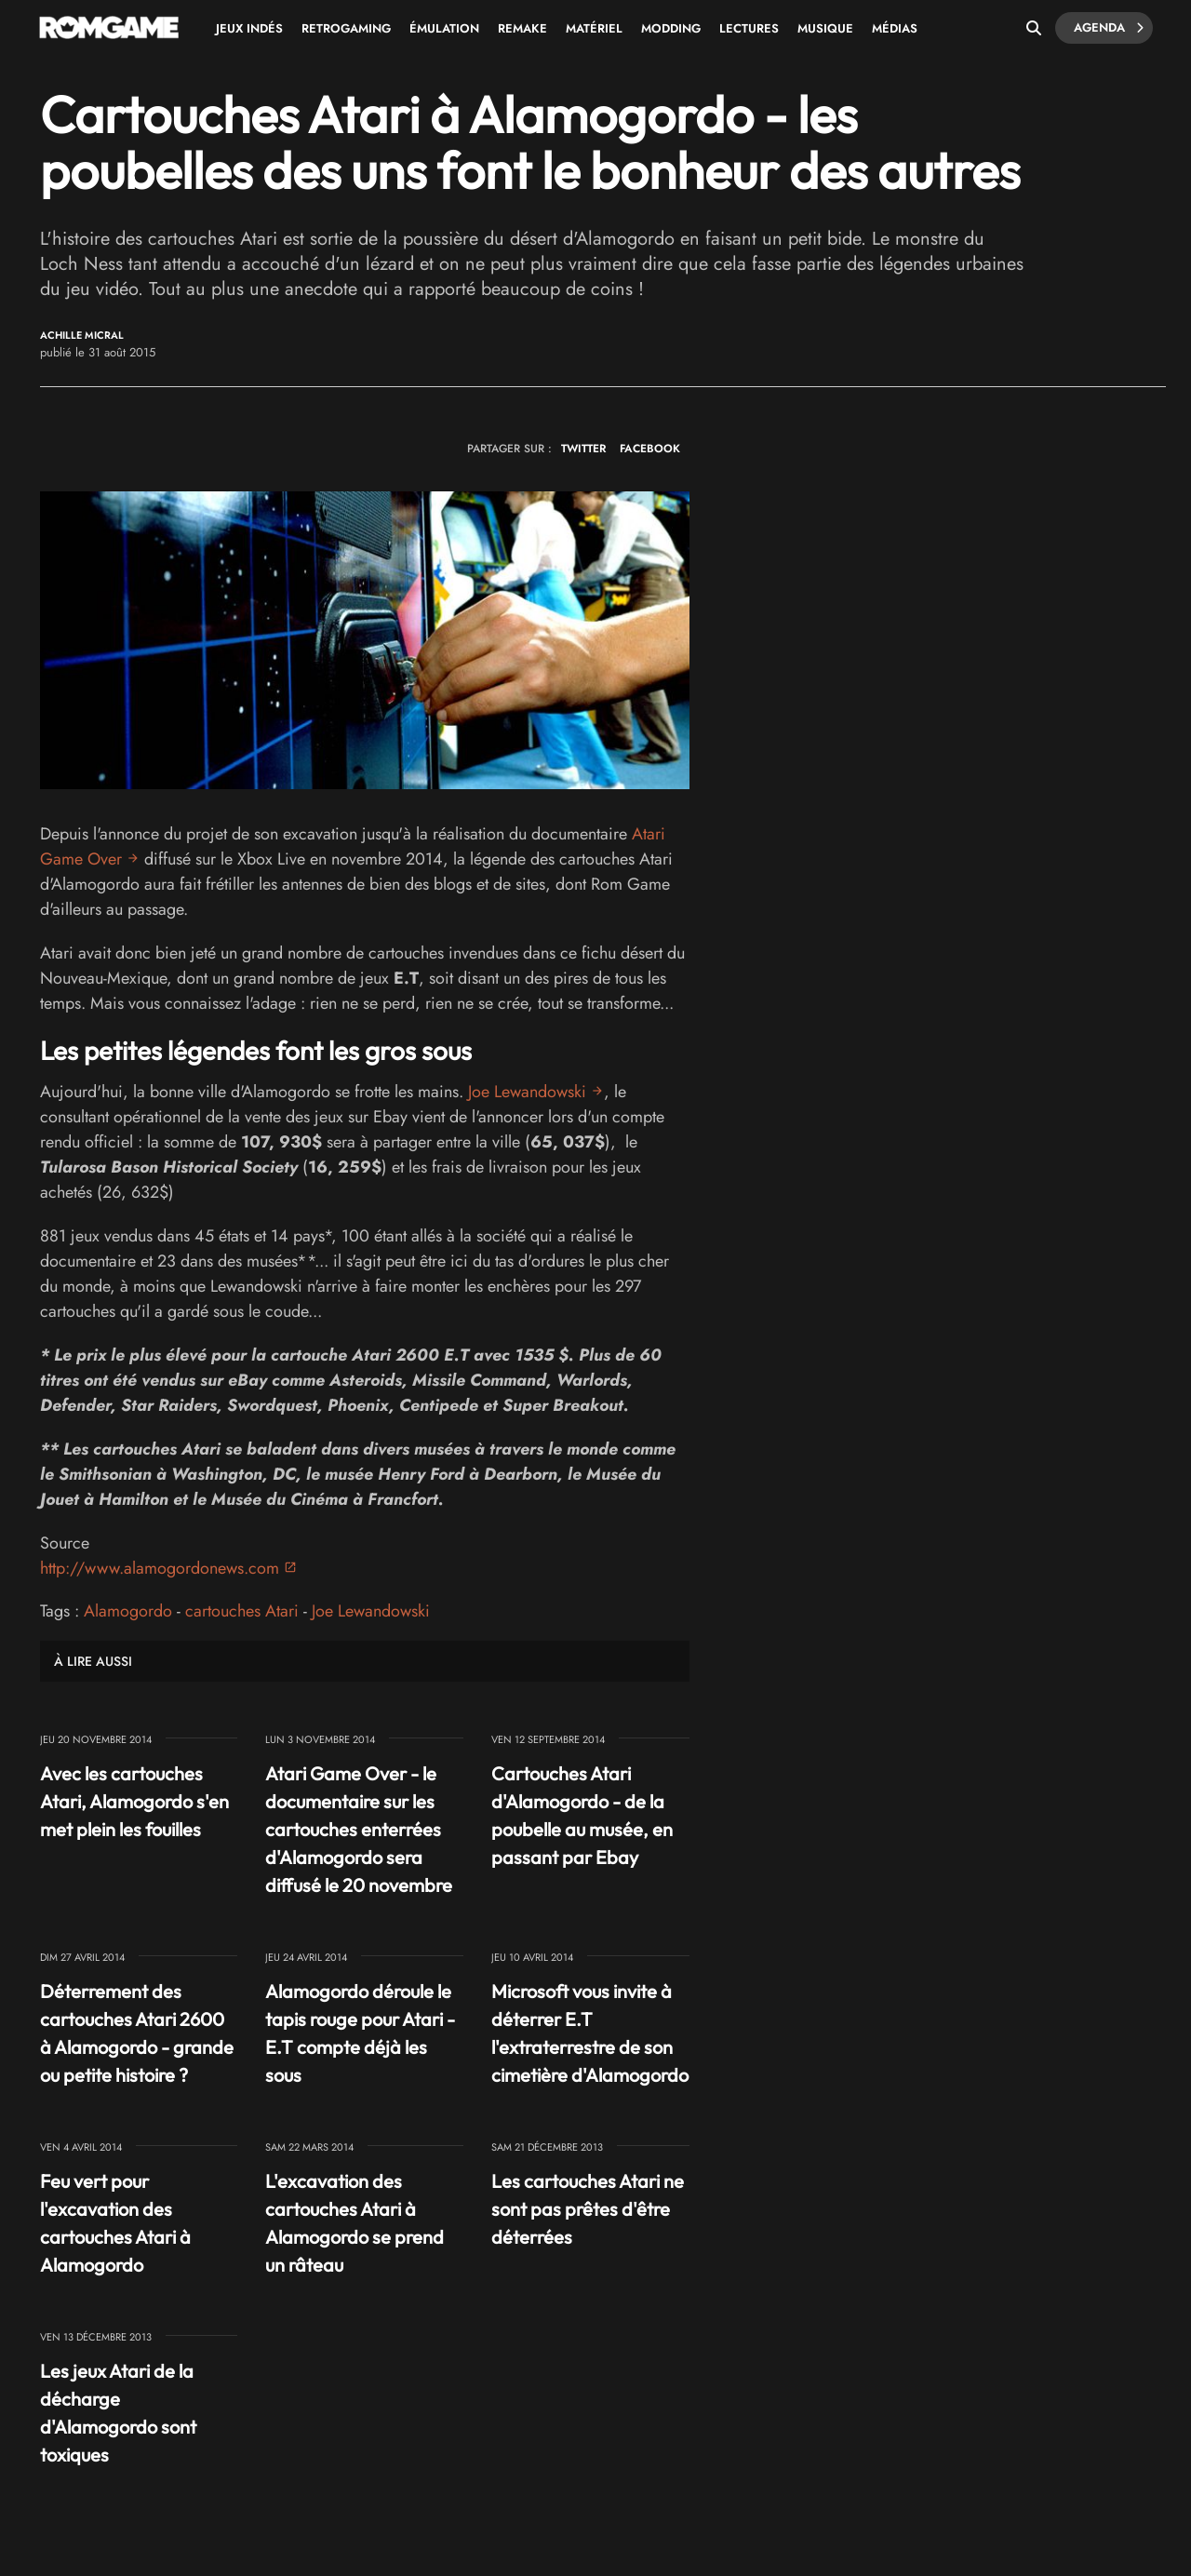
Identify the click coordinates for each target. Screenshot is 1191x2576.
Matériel (594, 28)
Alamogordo (128, 1611)
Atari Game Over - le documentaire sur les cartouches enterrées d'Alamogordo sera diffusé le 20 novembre (358, 1829)
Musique (825, 28)
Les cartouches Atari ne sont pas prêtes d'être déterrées (587, 2208)
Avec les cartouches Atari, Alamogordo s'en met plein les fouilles (134, 1801)
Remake (522, 28)
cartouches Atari (242, 1611)
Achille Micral (82, 335)
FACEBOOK (650, 448)
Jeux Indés (249, 28)
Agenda (1109, 28)
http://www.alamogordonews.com (159, 1568)
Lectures (749, 28)
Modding (671, 28)
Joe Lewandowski (527, 1092)
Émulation (444, 28)
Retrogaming (346, 28)
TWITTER (583, 448)
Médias (894, 28)
